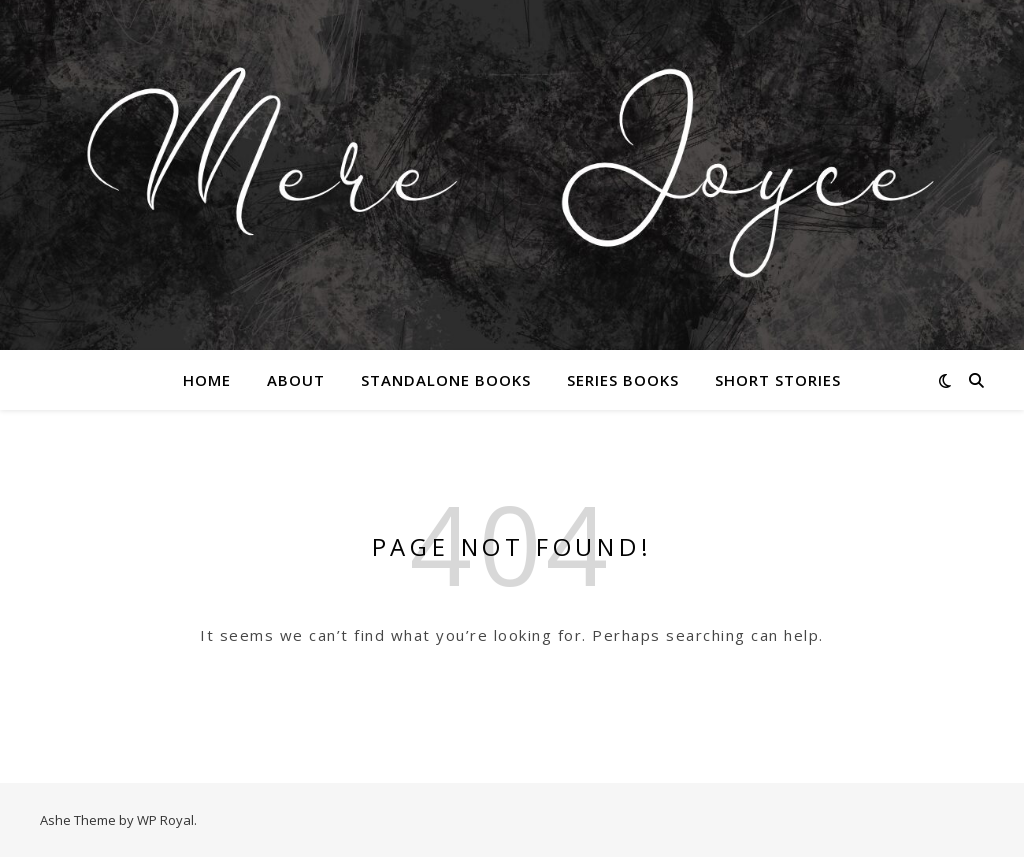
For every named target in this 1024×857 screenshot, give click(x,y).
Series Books (623, 380)
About (296, 380)
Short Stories (778, 380)
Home (207, 380)
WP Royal (165, 820)
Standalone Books (446, 380)
